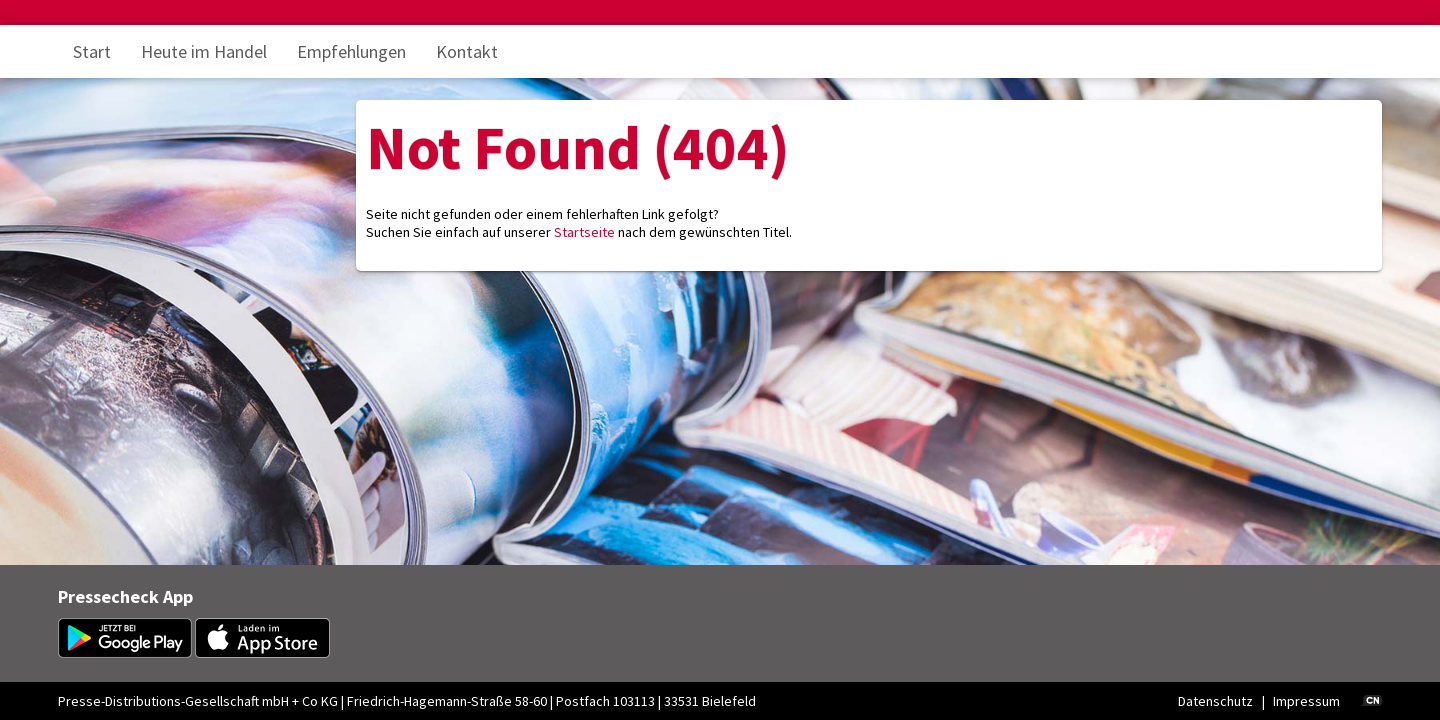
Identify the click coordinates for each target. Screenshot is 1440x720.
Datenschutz (1215, 701)
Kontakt (467, 51)
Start (92, 51)
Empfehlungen (351, 51)
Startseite (584, 232)
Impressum (1306, 701)
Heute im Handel (204, 51)
